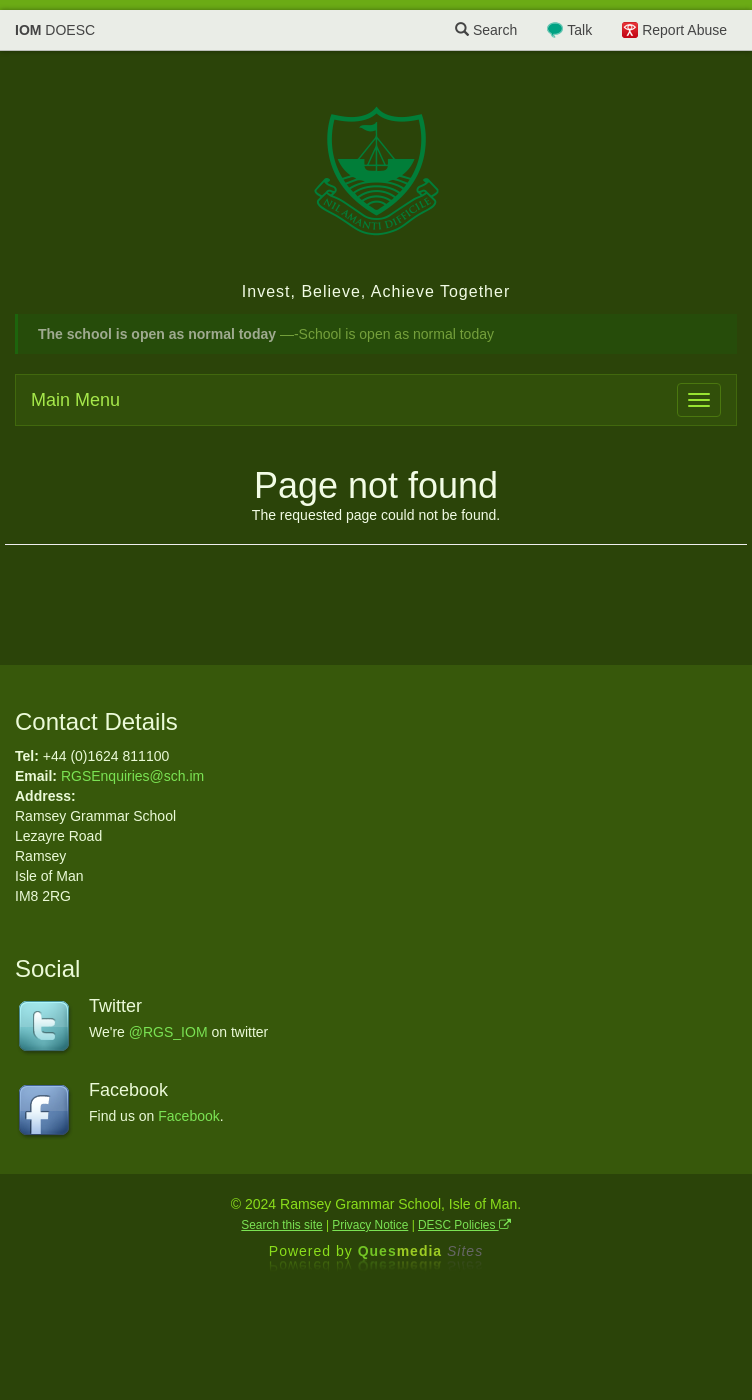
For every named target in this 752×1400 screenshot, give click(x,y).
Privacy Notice (370, 1225)
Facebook (188, 1116)
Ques (421, 1251)
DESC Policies (464, 1225)
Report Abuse (684, 30)
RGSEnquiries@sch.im (132, 776)
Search (486, 30)
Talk (579, 30)
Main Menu (75, 400)
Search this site (281, 1225)
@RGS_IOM (168, 1032)
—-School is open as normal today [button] (266, 334)
